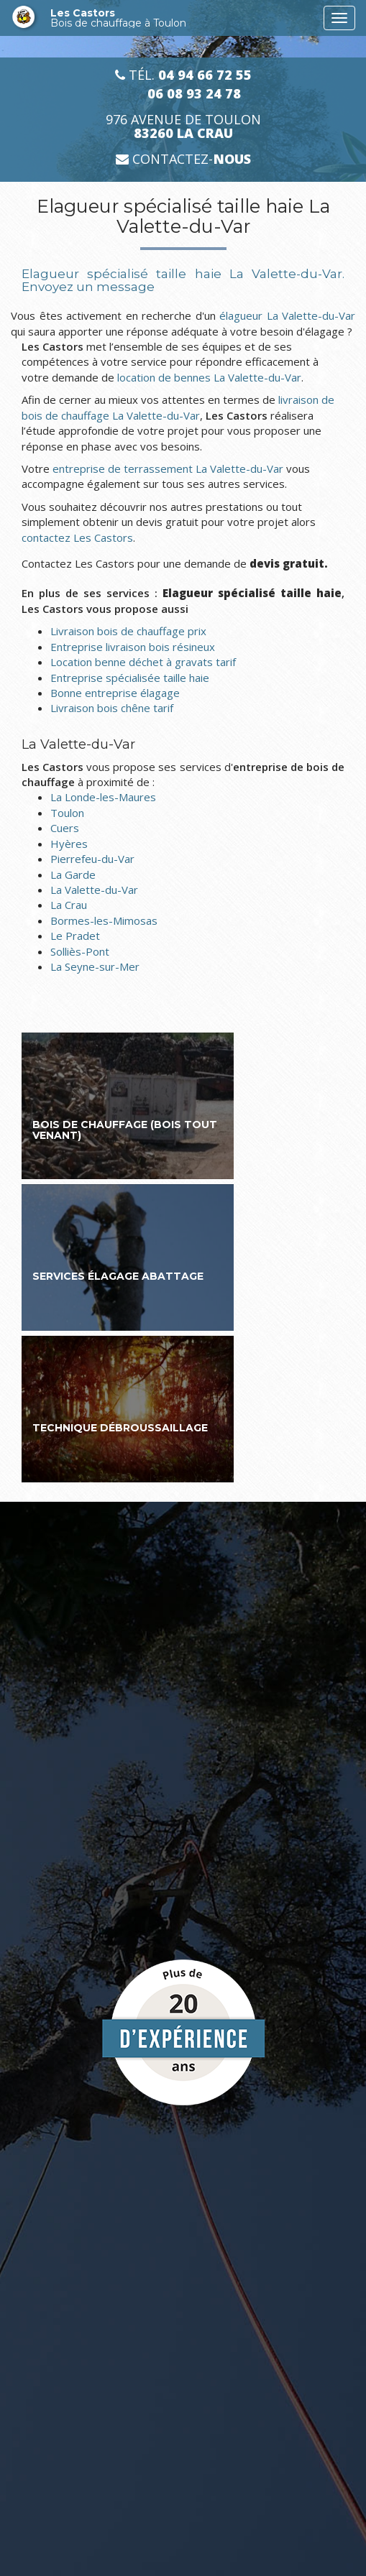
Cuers (64, 828)
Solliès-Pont (79, 951)
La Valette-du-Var (94, 889)
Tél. (183, 75)
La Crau (68, 904)
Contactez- (183, 159)
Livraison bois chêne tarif (111, 708)
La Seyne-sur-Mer (94, 966)
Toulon (67, 812)
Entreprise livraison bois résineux (132, 647)
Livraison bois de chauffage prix (128, 631)
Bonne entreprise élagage (115, 692)
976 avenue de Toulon (183, 126)
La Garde (73, 874)
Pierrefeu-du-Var (92, 858)
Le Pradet (75, 935)
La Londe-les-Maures (103, 797)
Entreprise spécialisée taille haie (129, 677)
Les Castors (183, 18)
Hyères (69, 843)
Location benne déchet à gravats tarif (143, 662)
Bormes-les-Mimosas (103, 920)
